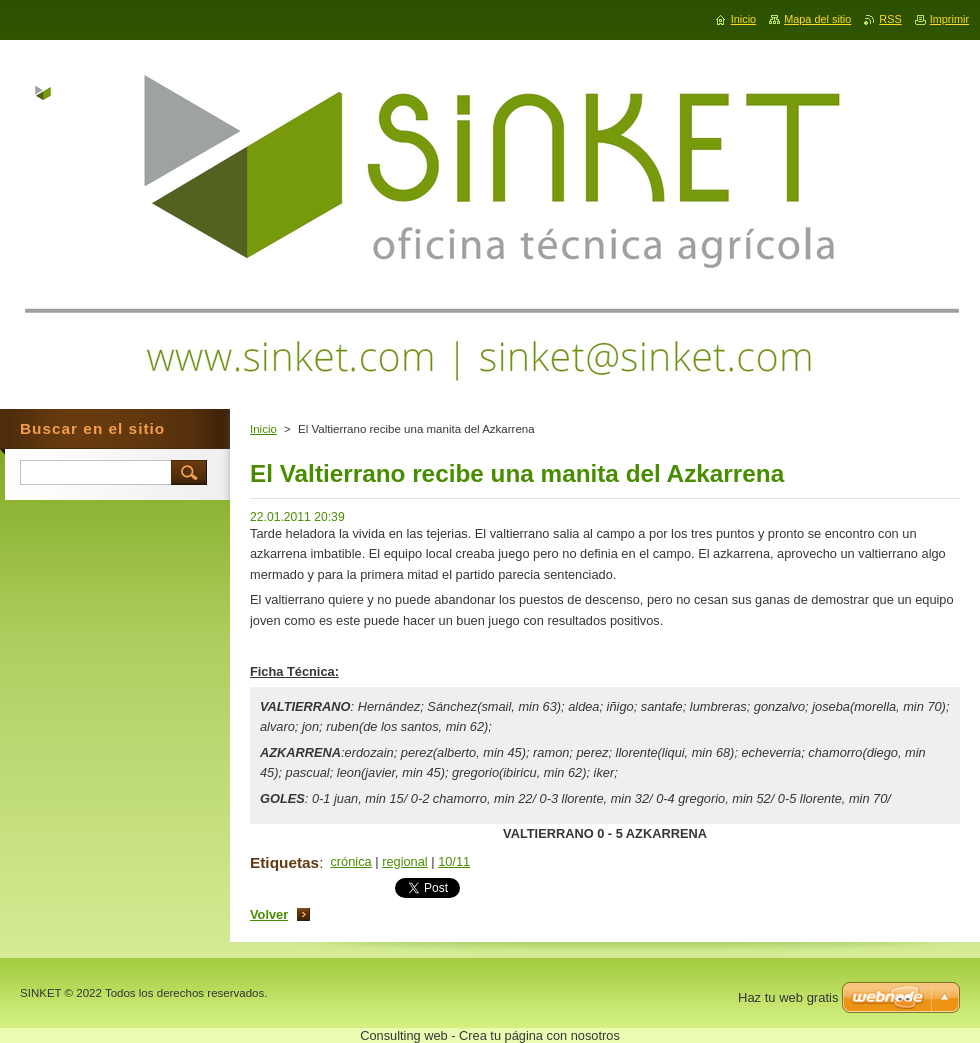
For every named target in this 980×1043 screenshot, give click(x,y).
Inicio (263, 429)
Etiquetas (284, 862)
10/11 (454, 861)
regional (405, 861)
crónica (350, 861)
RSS (890, 19)
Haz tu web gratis (788, 997)
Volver (269, 914)
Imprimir (949, 19)
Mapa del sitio (817, 19)
